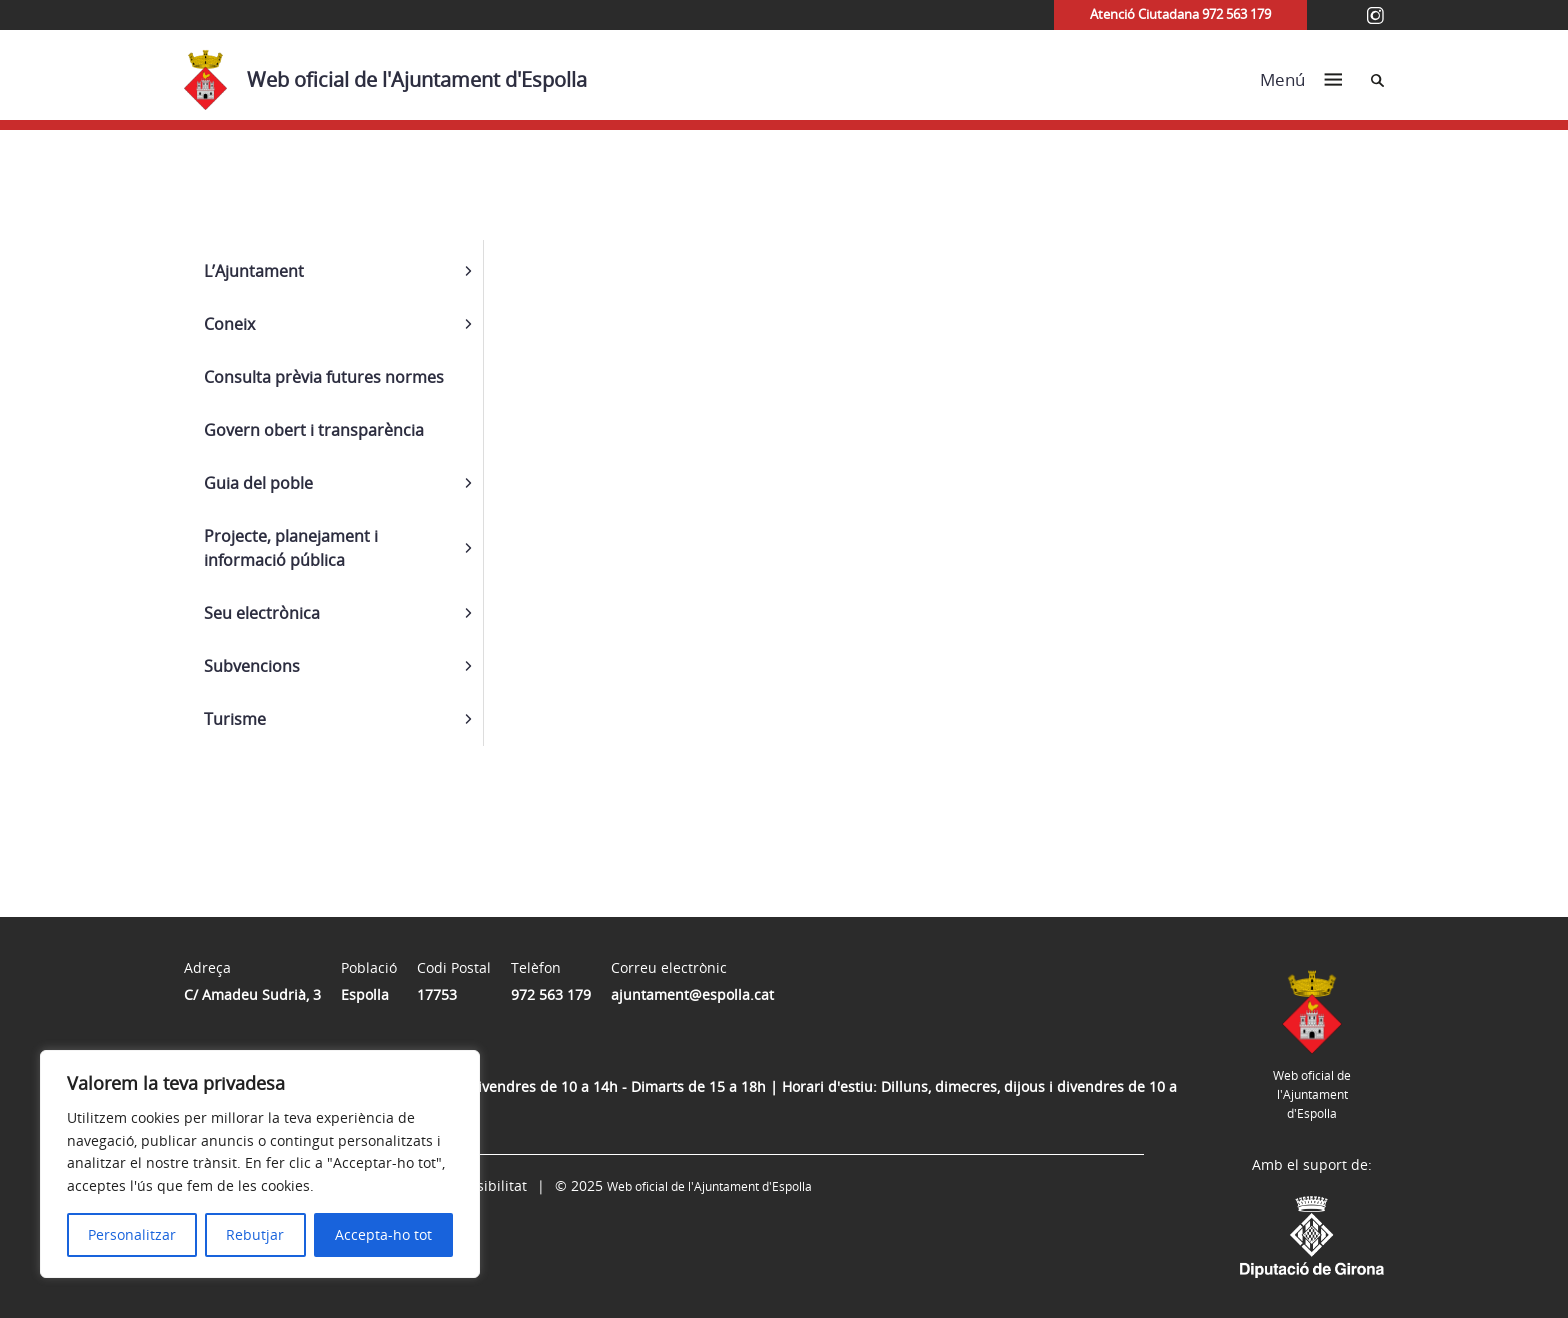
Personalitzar (132, 1234)
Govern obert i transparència (314, 430)
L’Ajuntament (254, 271)
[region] (260, 1164)
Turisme (235, 719)
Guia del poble (258, 483)
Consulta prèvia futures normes (324, 377)
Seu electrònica (262, 613)
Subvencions (252, 666)
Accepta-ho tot (383, 1234)
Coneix (229, 324)
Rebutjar (255, 1234)
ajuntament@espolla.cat (692, 994)
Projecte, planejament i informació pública (291, 548)
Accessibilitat (483, 1185)
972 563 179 (551, 994)
